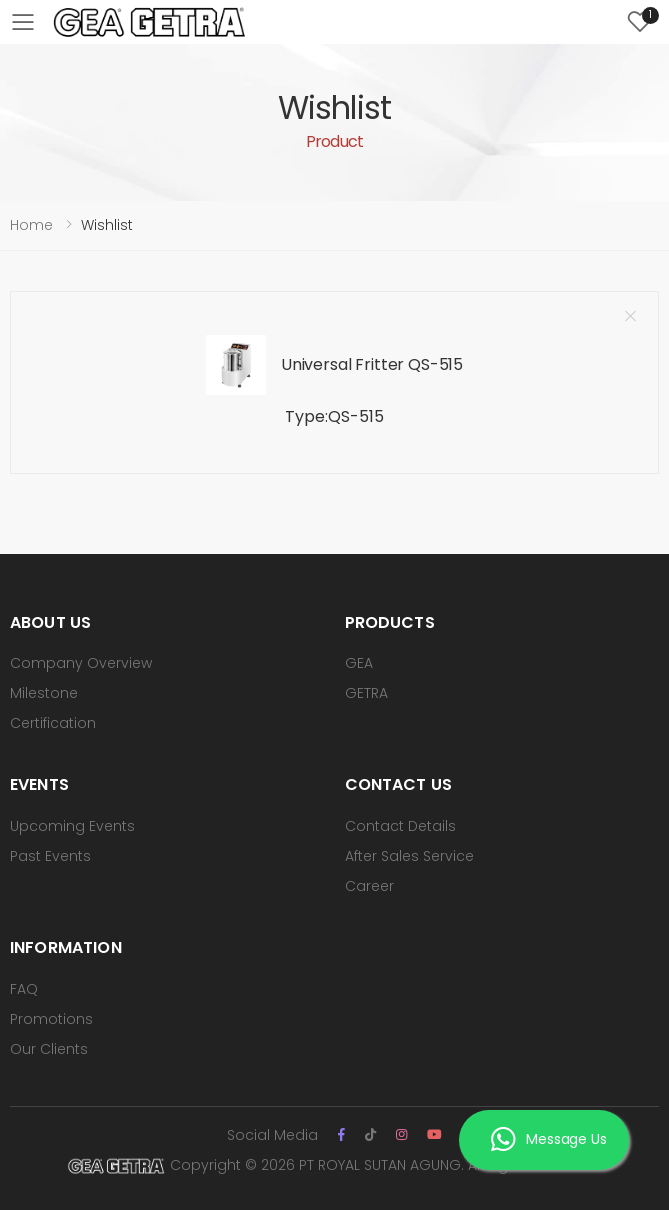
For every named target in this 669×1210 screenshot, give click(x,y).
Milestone (44, 693)
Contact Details (400, 826)
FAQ (24, 989)
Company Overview (81, 663)
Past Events (50, 856)
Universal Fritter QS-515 (372, 364)
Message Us (548, 1142)
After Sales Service (409, 856)
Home (31, 225)
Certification (53, 723)
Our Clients (49, 1049)
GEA (359, 663)
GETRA (366, 693)
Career (369, 886)
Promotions (51, 1019)
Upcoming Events (72, 826)
